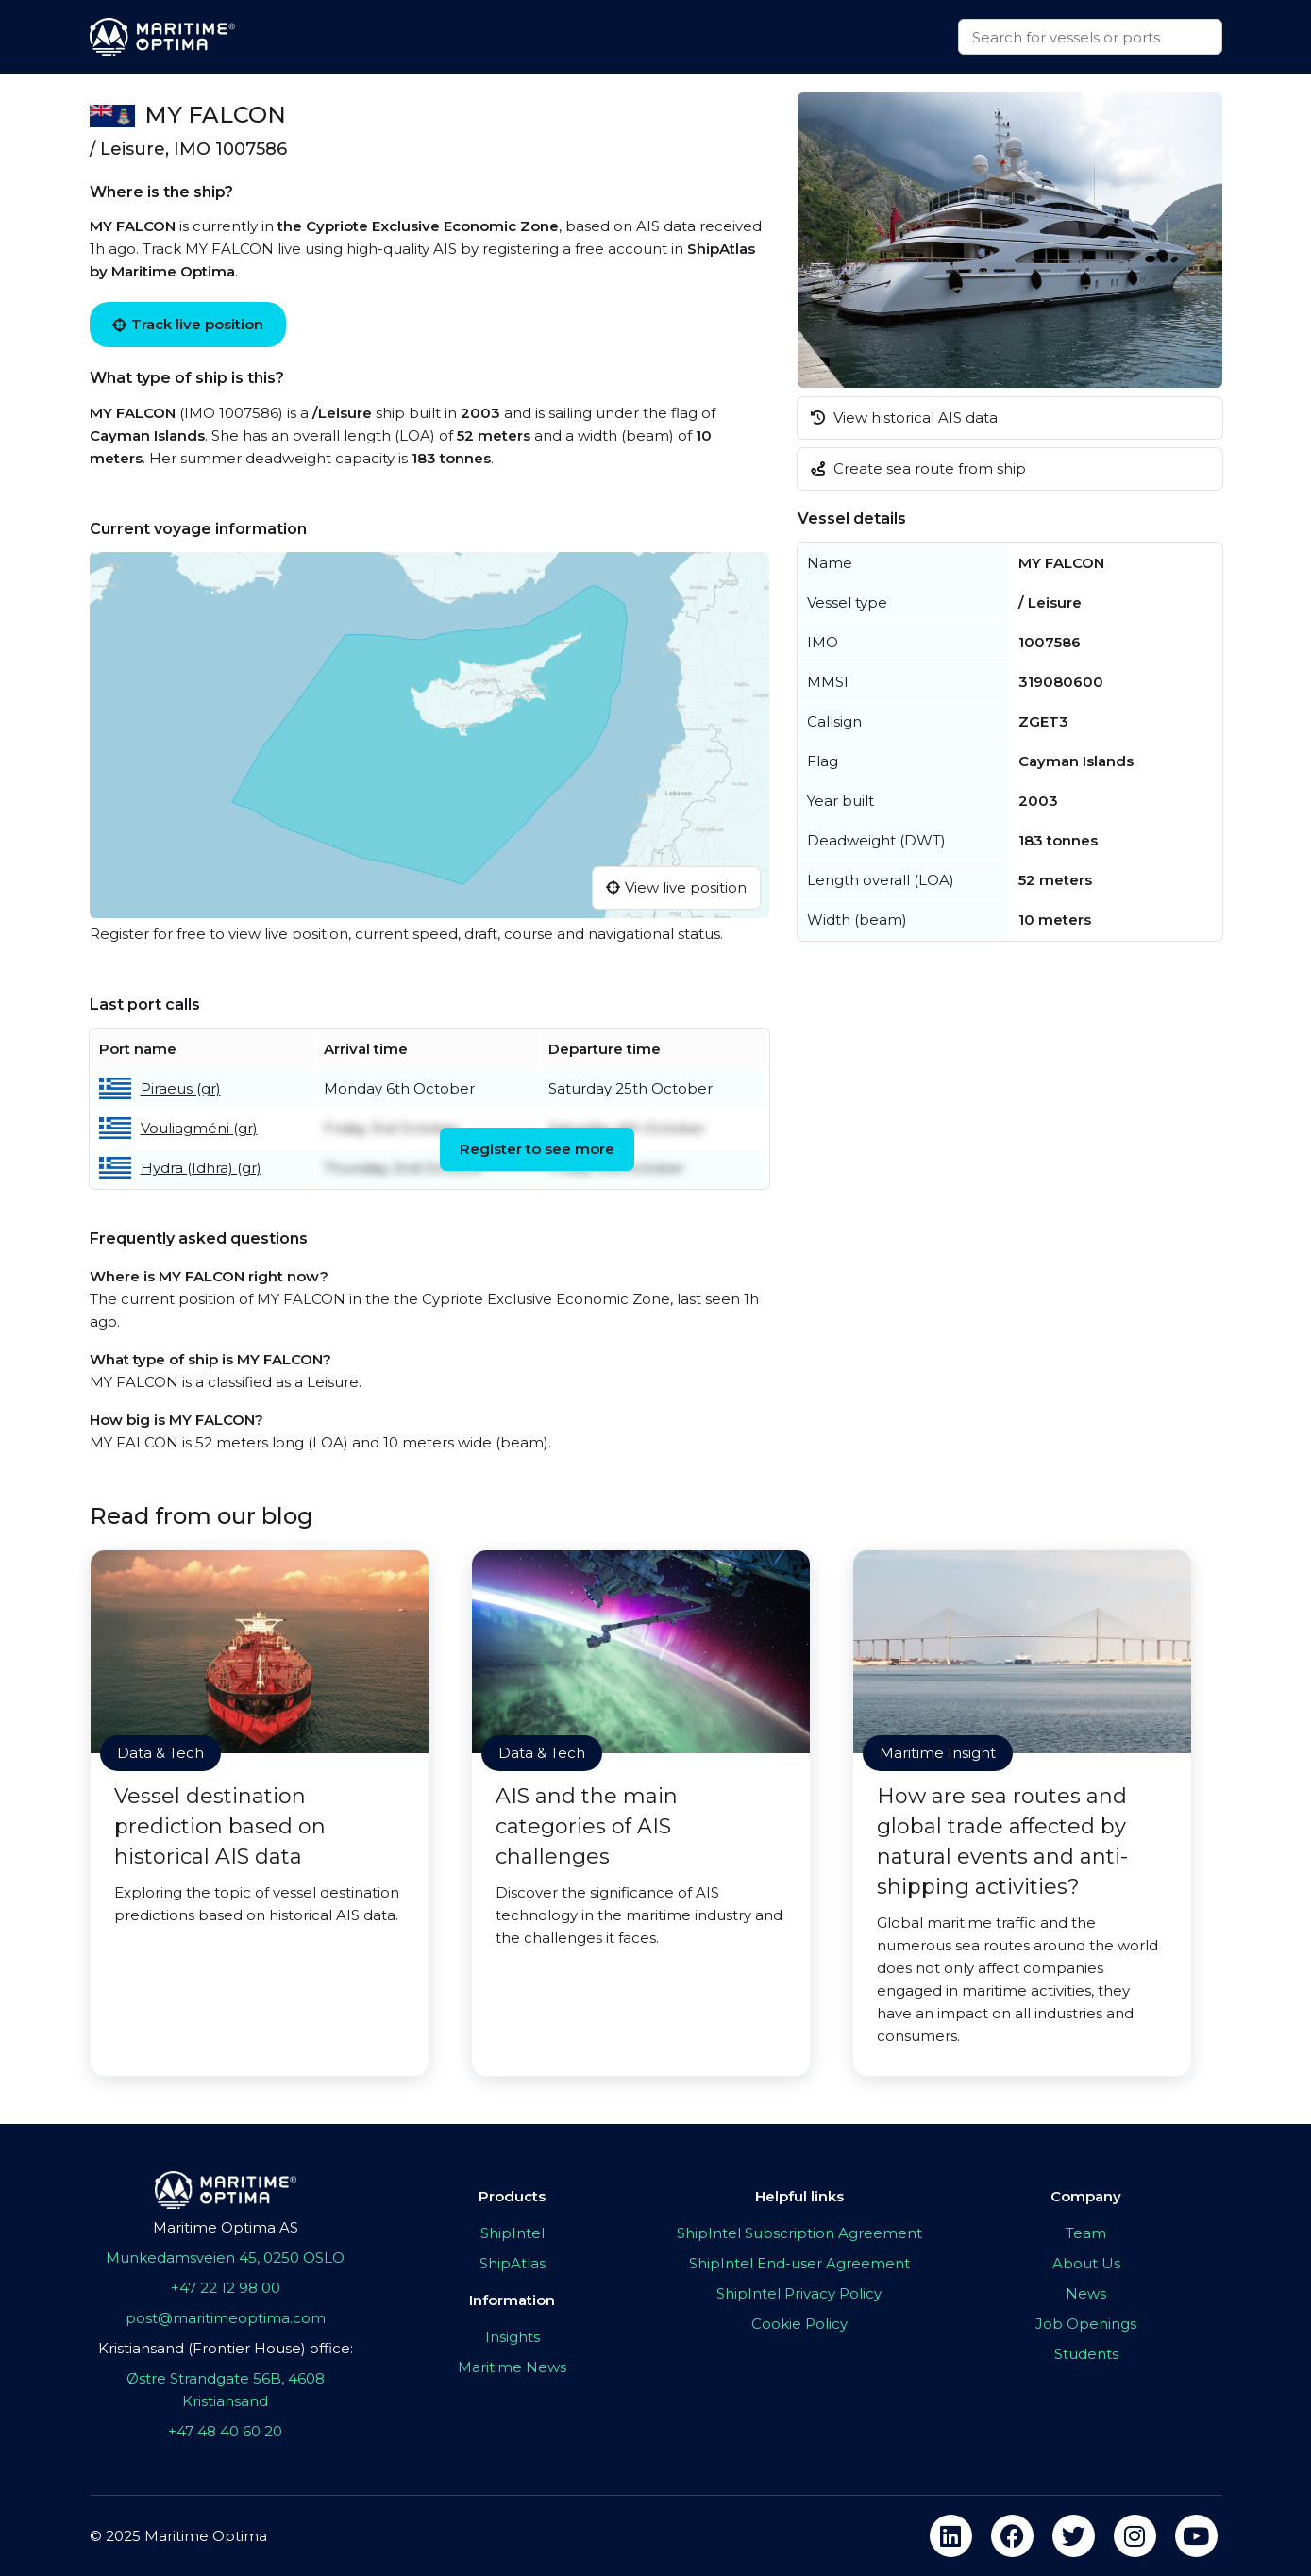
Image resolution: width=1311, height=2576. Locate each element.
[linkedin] (951, 2536)
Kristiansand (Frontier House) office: (225, 2348)
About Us (1086, 2263)
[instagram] (1135, 2536)
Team (1086, 2233)
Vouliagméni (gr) (199, 1128)
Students (1086, 2354)
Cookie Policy (799, 2324)
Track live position (187, 324)
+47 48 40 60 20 (225, 2431)
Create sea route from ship (918, 468)
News (1086, 2293)
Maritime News (512, 2367)
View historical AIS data (904, 418)
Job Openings (1085, 2324)
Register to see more (537, 1149)
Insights (512, 2337)
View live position (676, 887)
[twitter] (1073, 2536)
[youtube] (1196, 2536)
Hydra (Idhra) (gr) (201, 1168)
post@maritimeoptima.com (226, 2318)
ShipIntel (512, 2233)
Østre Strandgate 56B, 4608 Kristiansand (225, 2389)
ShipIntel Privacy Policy (799, 2293)
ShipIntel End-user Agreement (799, 2263)
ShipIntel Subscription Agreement (799, 2233)
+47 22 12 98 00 (225, 2288)
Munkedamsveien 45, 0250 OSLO (225, 2258)
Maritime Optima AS (225, 2227)
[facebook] (1012, 2536)
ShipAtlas (512, 2263)
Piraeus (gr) (181, 1088)
